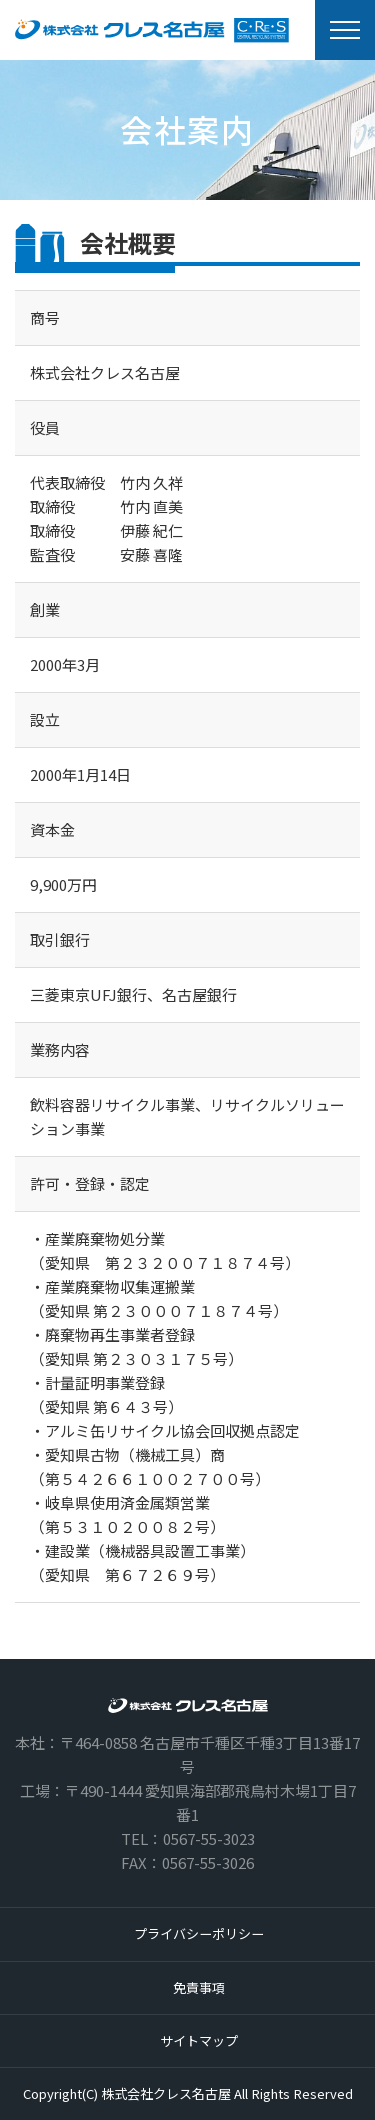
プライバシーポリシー (199, 1933)
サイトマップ (199, 2040)
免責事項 (199, 1987)
